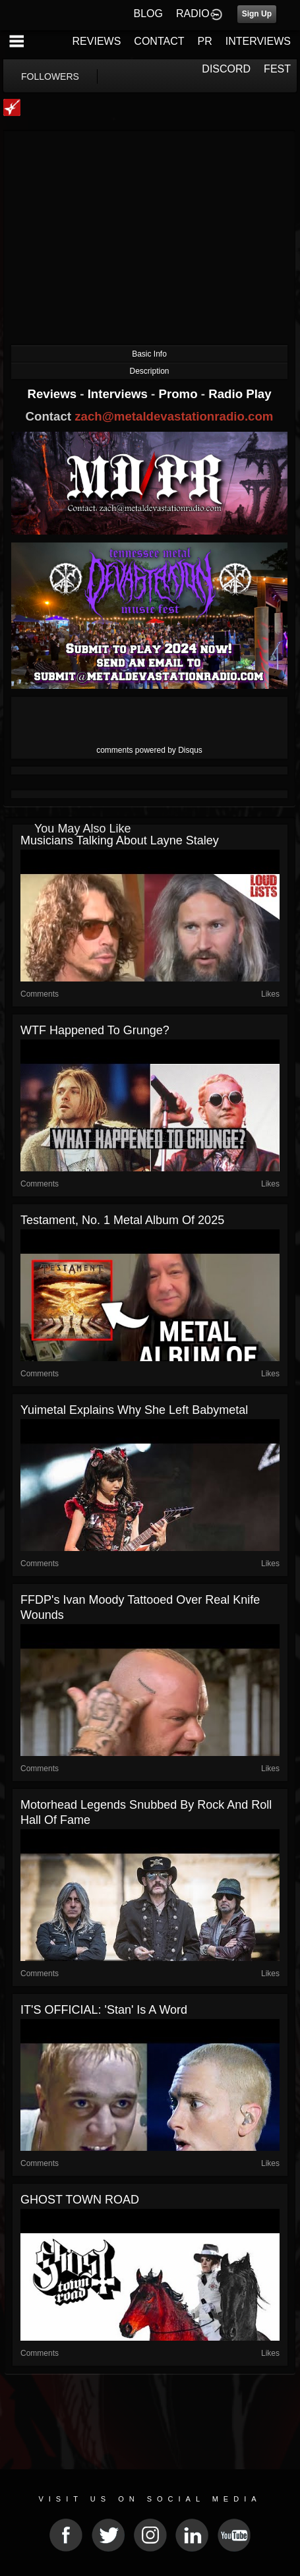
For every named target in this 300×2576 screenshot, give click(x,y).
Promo (180, 394)
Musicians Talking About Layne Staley (119, 840)
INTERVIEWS (258, 41)
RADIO (193, 13)
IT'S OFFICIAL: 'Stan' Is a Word (103, 2009)
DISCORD (226, 68)
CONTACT (159, 41)
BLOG (148, 13)
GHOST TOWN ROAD (79, 2199)
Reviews (53, 394)
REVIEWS (97, 41)
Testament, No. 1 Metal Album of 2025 (122, 1220)
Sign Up (257, 13)
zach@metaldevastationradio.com (174, 416)
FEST (277, 68)
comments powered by (149, 750)
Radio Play (239, 394)
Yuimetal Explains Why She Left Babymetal (134, 1410)
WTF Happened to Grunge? (94, 1030)
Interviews (119, 394)
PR (204, 41)
